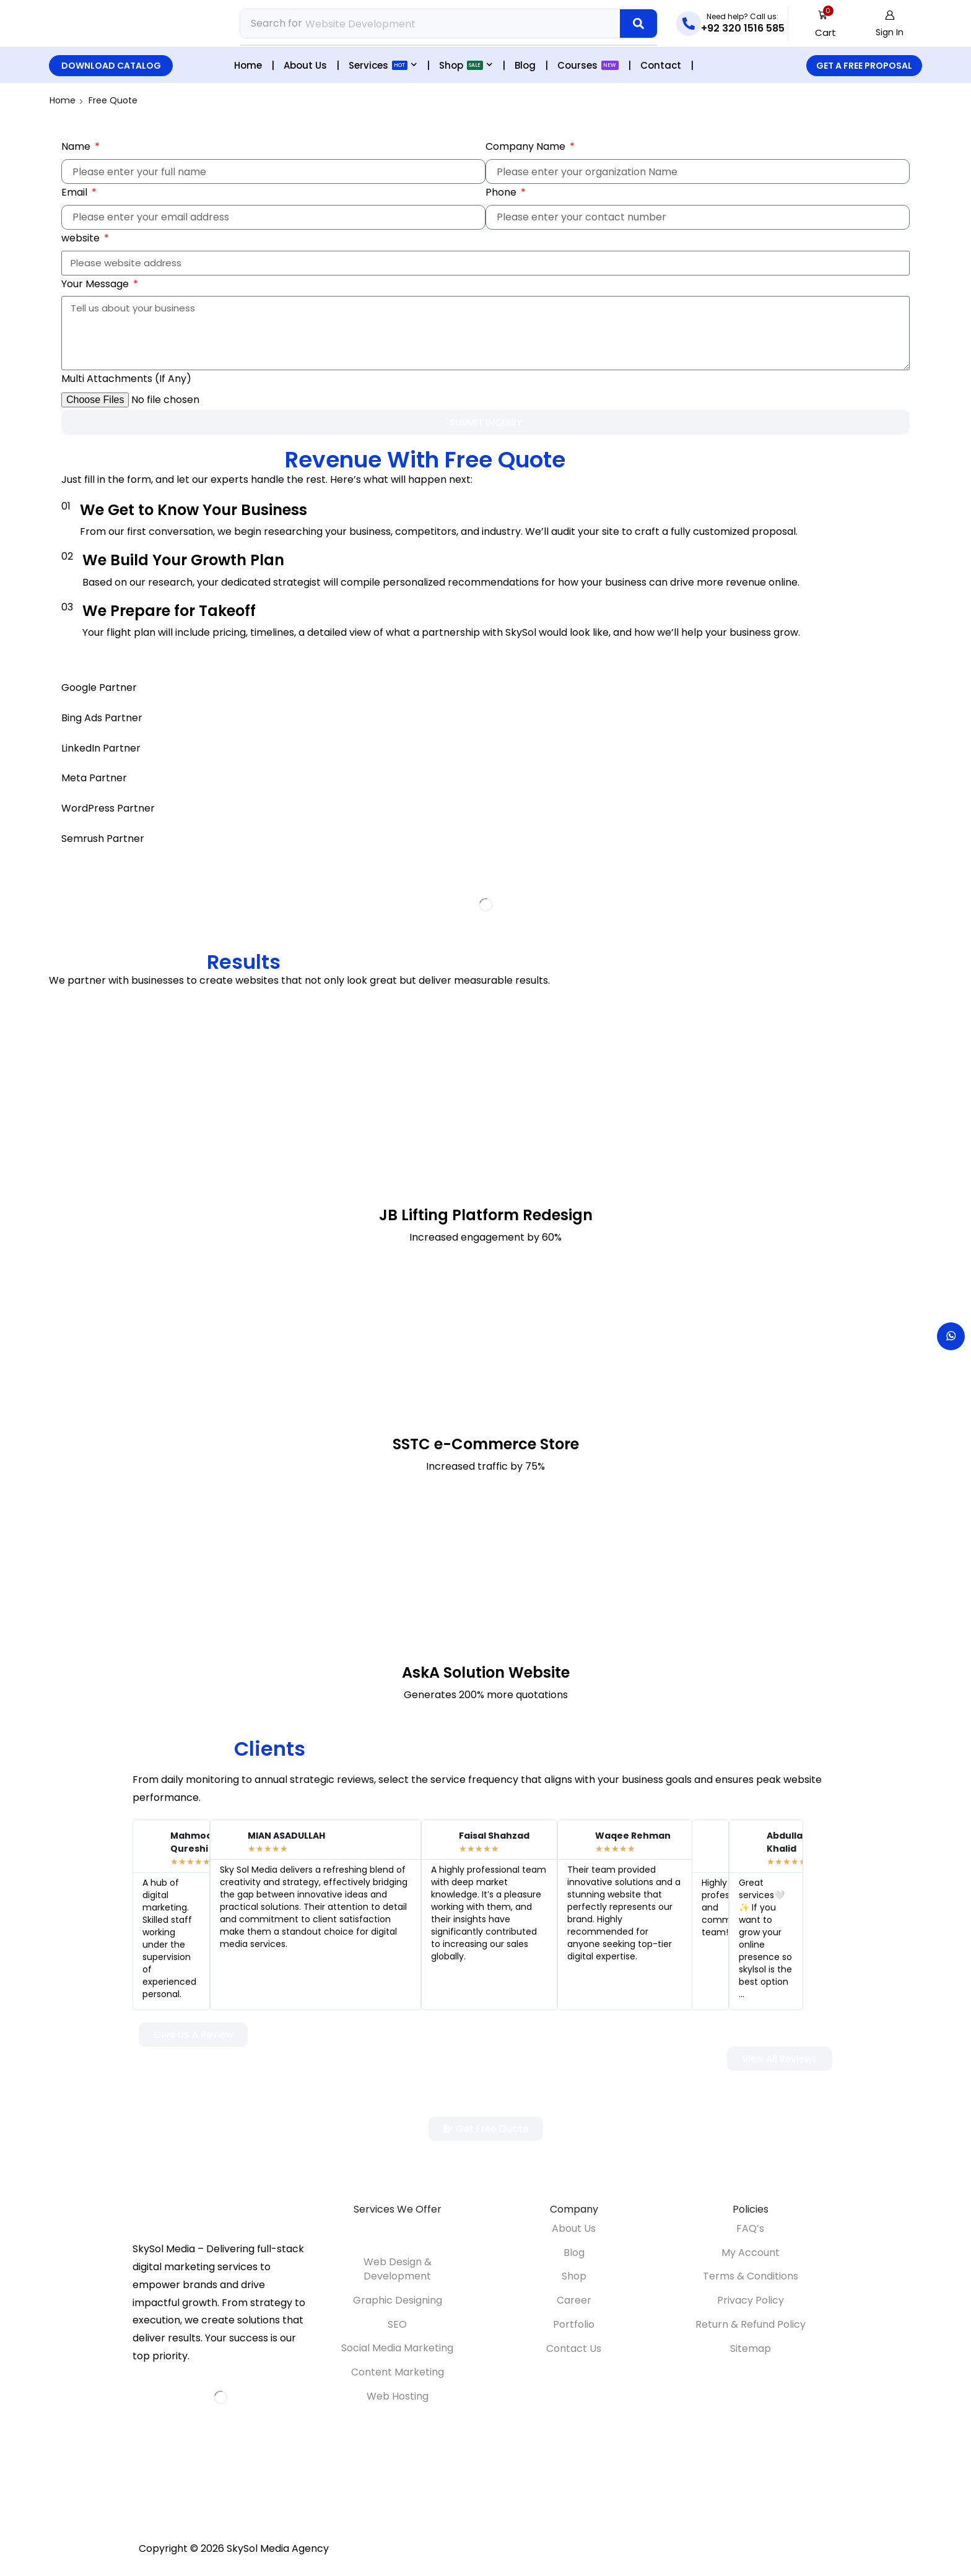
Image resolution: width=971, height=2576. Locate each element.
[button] (826, 23)
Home (63, 99)
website (81, 237)
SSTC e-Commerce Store (486, 1443)
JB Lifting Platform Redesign (486, 1214)
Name (77, 146)
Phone (502, 191)
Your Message (96, 283)
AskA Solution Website (486, 1672)
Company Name (527, 146)
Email (75, 191)
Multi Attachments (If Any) (126, 378)
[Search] (638, 23)
